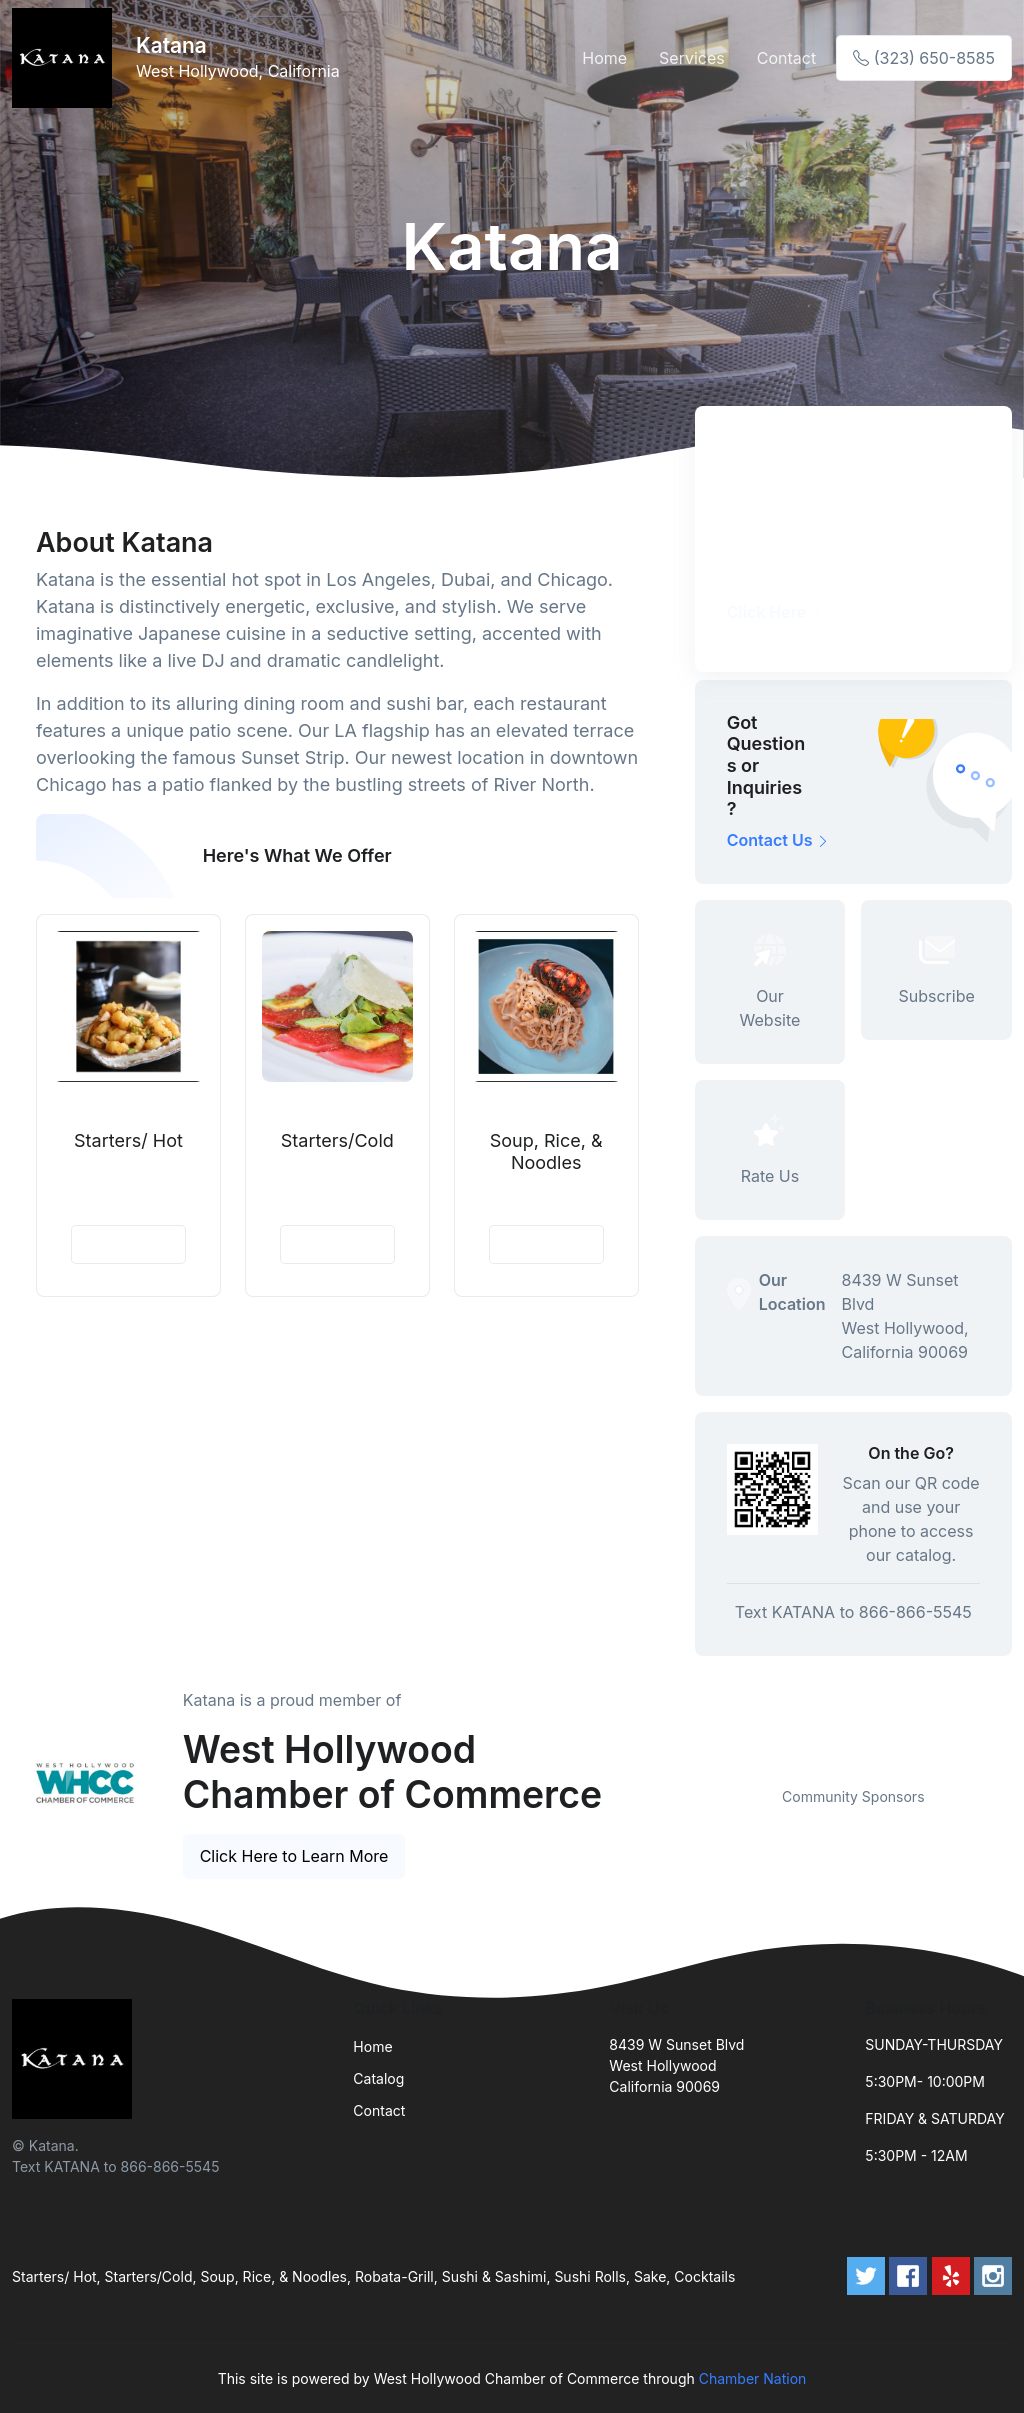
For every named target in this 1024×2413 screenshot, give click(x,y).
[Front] (66, 58)
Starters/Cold (337, 1140)
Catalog (378, 2078)
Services (692, 58)
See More (566, 856)
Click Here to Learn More (294, 1856)
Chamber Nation (753, 2378)
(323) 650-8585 (924, 58)
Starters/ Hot (128, 1140)
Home (604, 58)
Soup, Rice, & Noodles (546, 1151)
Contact (786, 58)
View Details (128, 1244)
